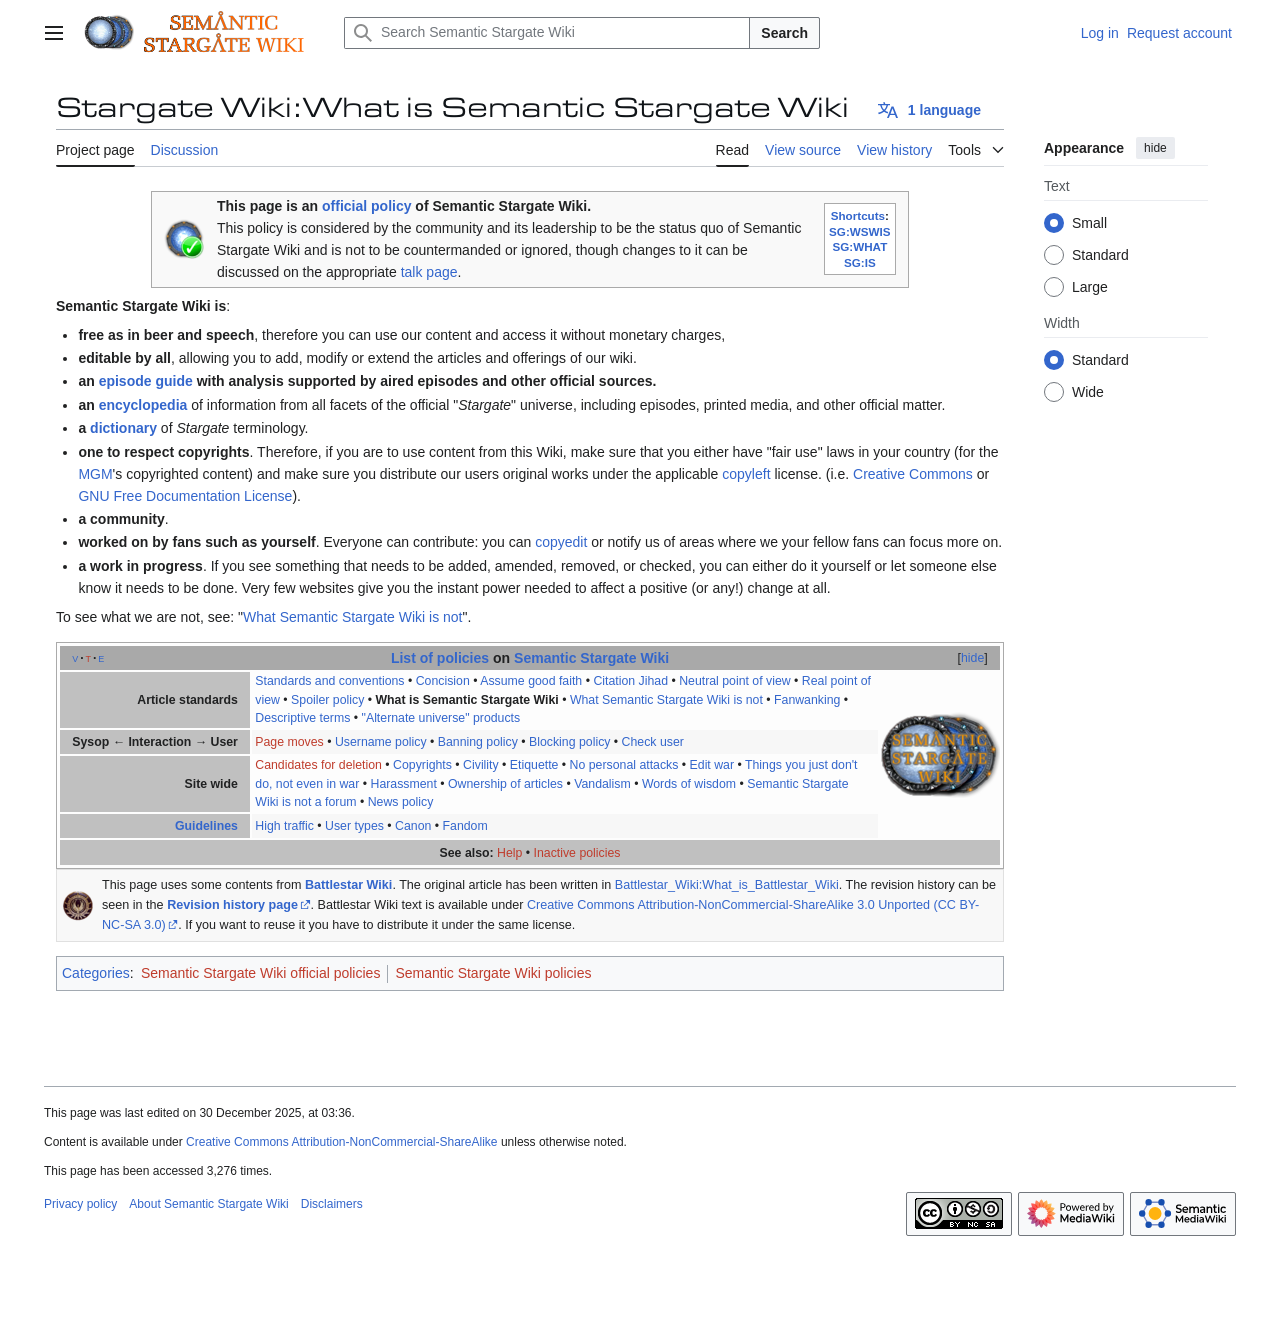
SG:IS (860, 262)
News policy (401, 802)
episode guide (146, 381)
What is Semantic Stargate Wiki (466, 700)
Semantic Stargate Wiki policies (493, 973)
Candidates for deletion (318, 765)
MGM (95, 474)
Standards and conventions (329, 681)
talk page (429, 272)
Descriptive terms (302, 718)
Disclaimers (332, 1204)
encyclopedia (143, 405)
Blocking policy (569, 742)
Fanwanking (807, 700)
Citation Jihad (630, 681)
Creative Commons (913, 474)
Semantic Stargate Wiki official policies (260, 973)
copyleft (746, 474)
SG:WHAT (859, 246)
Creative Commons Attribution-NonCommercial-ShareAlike (341, 1142)
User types (354, 826)
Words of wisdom (689, 784)
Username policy (381, 742)
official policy (366, 206)
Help (509, 853)
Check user (653, 742)
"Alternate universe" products (441, 718)
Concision (443, 681)
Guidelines (206, 826)
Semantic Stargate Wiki (591, 658)
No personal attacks (624, 765)
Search (784, 33)
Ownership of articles (505, 784)
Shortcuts (858, 215)
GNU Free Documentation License (185, 496)
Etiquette (534, 765)
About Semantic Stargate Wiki (208, 1204)
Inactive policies (577, 853)
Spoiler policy (327, 700)
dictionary (123, 428)
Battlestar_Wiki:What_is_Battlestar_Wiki (727, 885)
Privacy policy (80, 1204)
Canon (413, 826)
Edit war (712, 765)
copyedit (561, 542)
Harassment (403, 784)
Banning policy (478, 742)
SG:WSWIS (860, 231)
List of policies (440, 658)
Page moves (289, 742)
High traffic (284, 826)
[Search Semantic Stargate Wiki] (547, 33)
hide (1155, 148)
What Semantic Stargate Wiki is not (352, 617)
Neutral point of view (735, 681)
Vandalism (602, 784)
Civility (481, 765)
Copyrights (422, 765)
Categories (96, 973)
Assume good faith (531, 681)
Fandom (465, 826)
